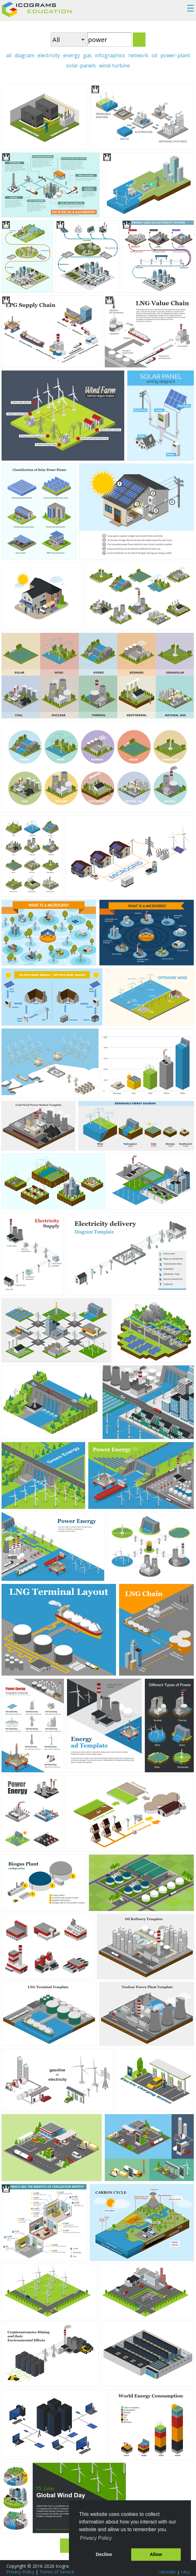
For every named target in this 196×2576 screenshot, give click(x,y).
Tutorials (167, 2572)
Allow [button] (156, 2554)
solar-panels (81, 65)
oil (154, 55)
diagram (24, 55)
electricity (48, 55)
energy (71, 55)
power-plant (175, 55)
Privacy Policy (20, 2572)
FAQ (185, 2572)
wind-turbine (114, 65)
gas (87, 55)
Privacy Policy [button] (96, 2538)
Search (139, 39)
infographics (110, 55)
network (138, 55)
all (8, 55)
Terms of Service (56, 2572)
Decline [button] (104, 2554)
